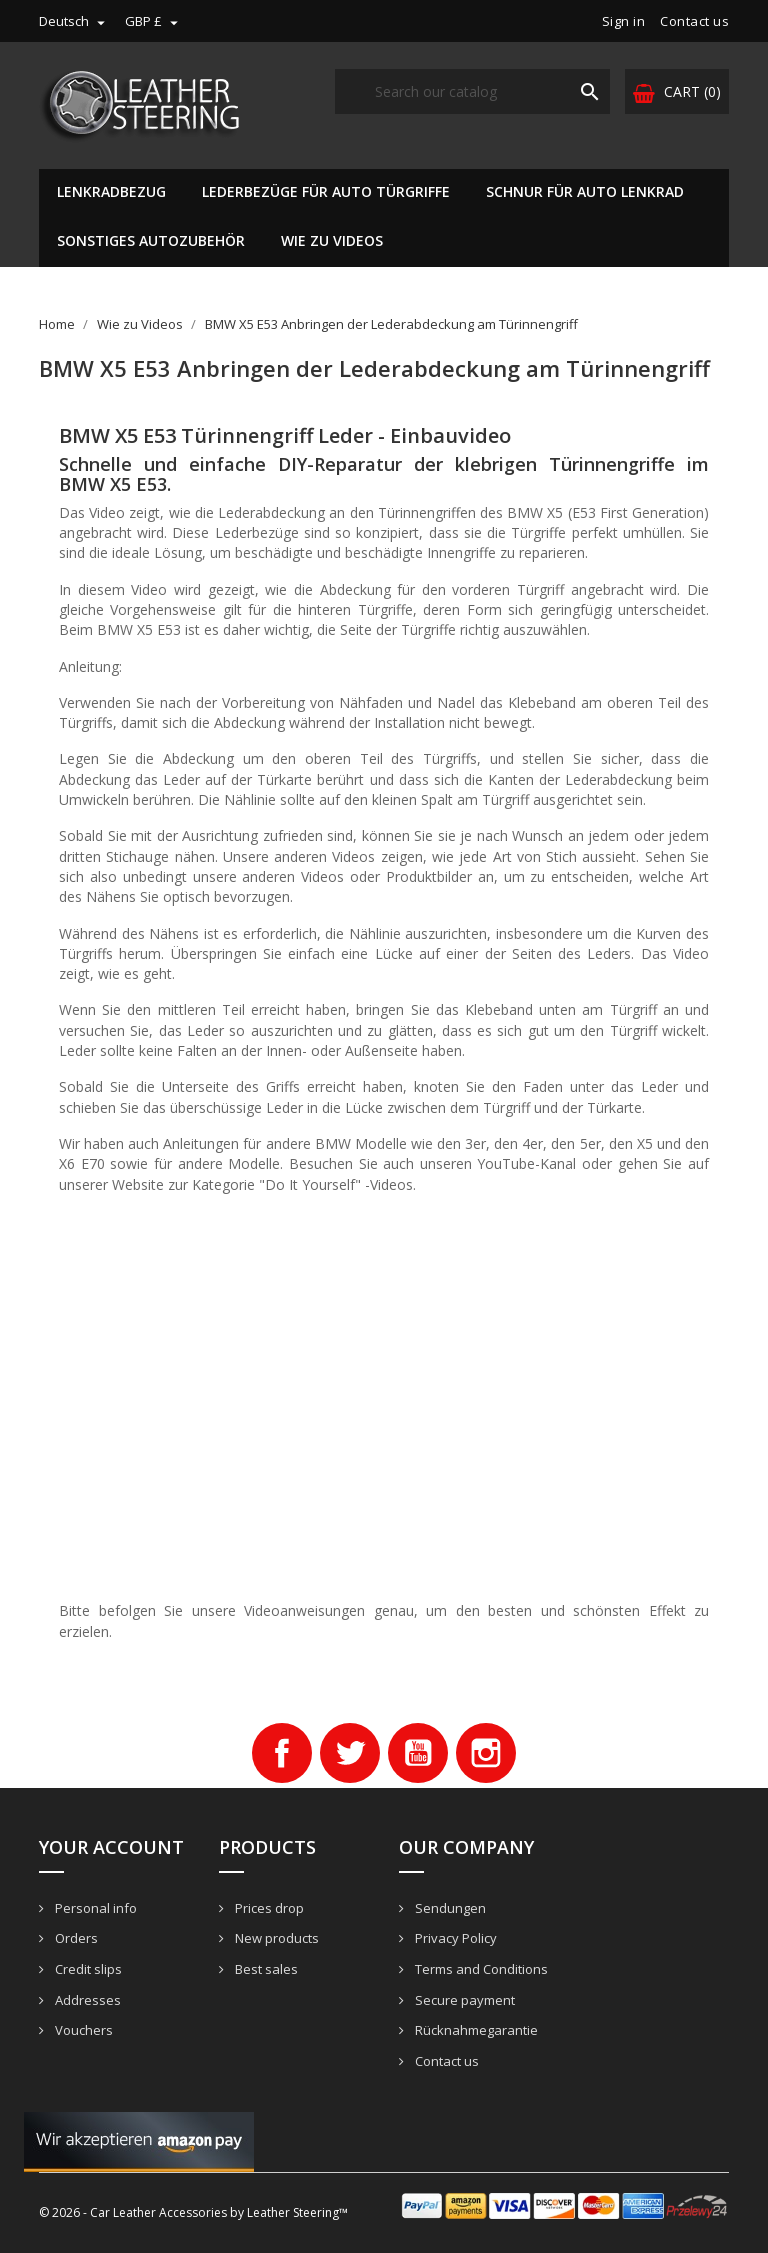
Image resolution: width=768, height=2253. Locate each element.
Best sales (265, 1969)
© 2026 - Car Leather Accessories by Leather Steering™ (193, 2212)
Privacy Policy (454, 1938)
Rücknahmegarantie (475, 2030)
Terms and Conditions (480, 1969)
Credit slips (87, 1969)
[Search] (472, 91)
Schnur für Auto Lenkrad (585, 191)
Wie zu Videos (332, 240)
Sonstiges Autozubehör (151, 240)
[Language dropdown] (74, 21)
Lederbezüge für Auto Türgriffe (326, 191)
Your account (111, 1847)
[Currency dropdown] (154, 21)
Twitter (350, 1753)
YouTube (418, 1753)
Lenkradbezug (111, 191)
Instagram (486, 1753)
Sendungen (449, 1908)
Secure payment (463, 2000)
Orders (75, 1938)
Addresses (86, 2000)
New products (275, 1938)
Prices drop (268, 1908)
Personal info (94, 1908)
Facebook (282, 1753)
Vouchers (82, 2030)
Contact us (694, 21)
